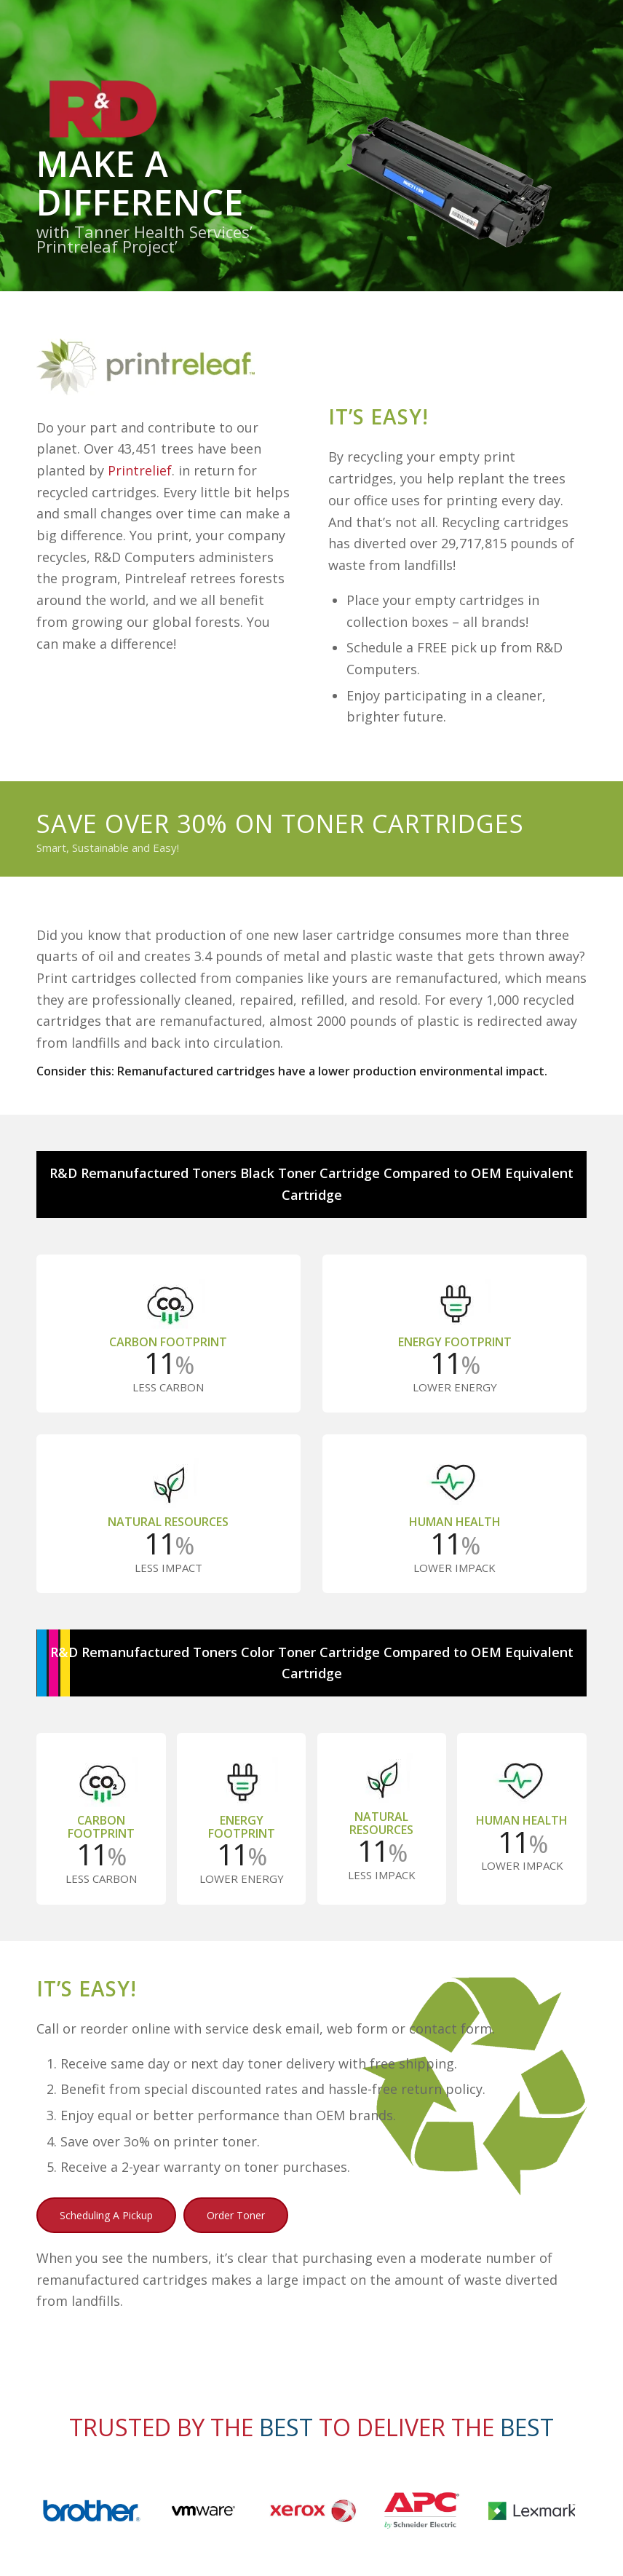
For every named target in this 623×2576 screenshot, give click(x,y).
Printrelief (140, 470)
